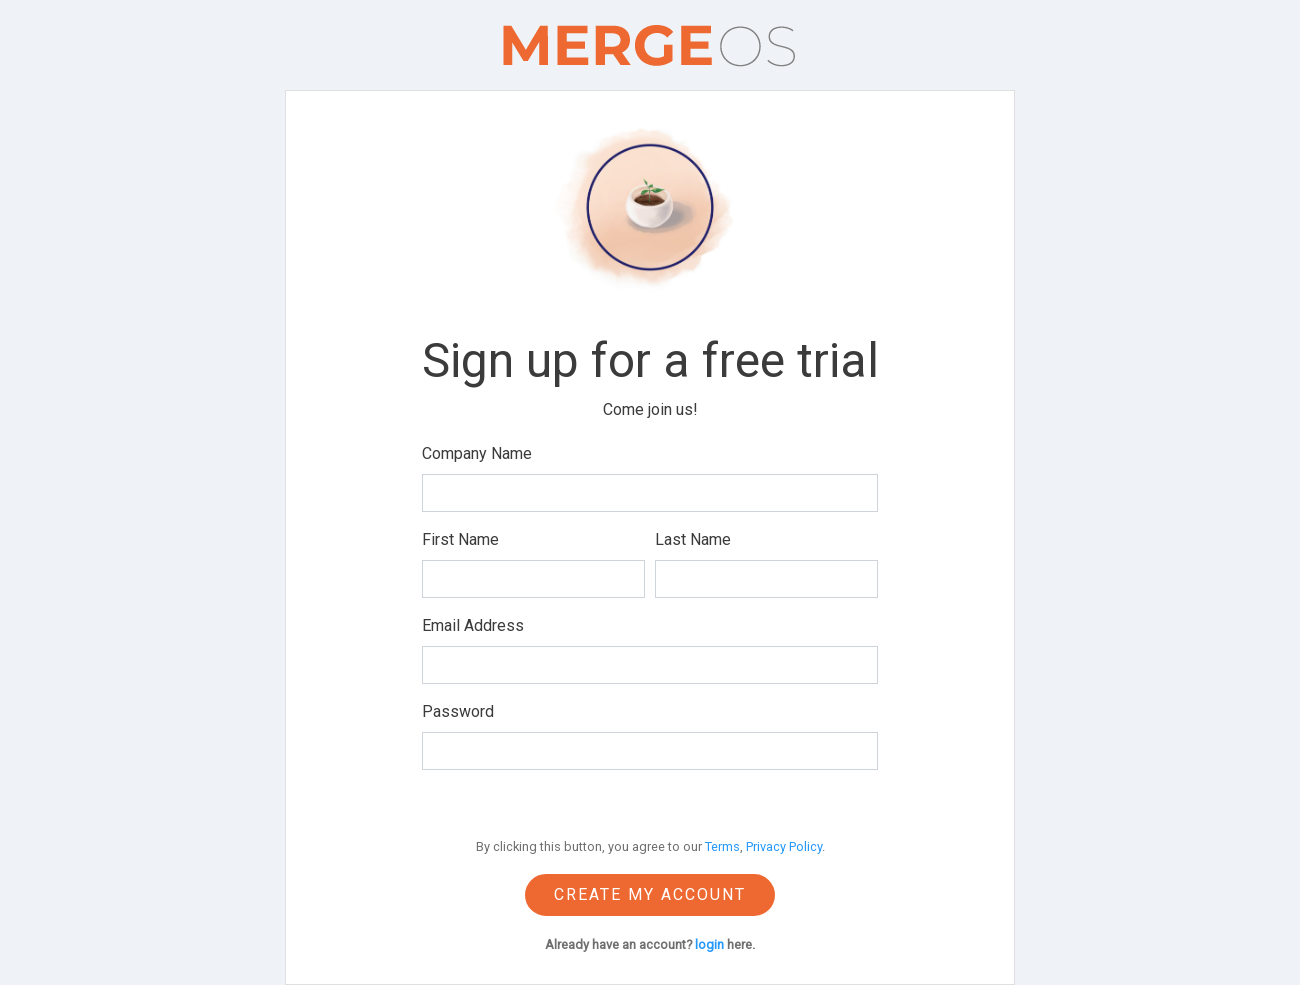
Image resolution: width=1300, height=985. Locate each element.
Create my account (650, 894)
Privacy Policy (784, 846)
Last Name (693, 539)
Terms (722, 846)
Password (458, 711)
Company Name (477, 453)
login (709, 944)
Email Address (473, 625)
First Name (460, 539)
